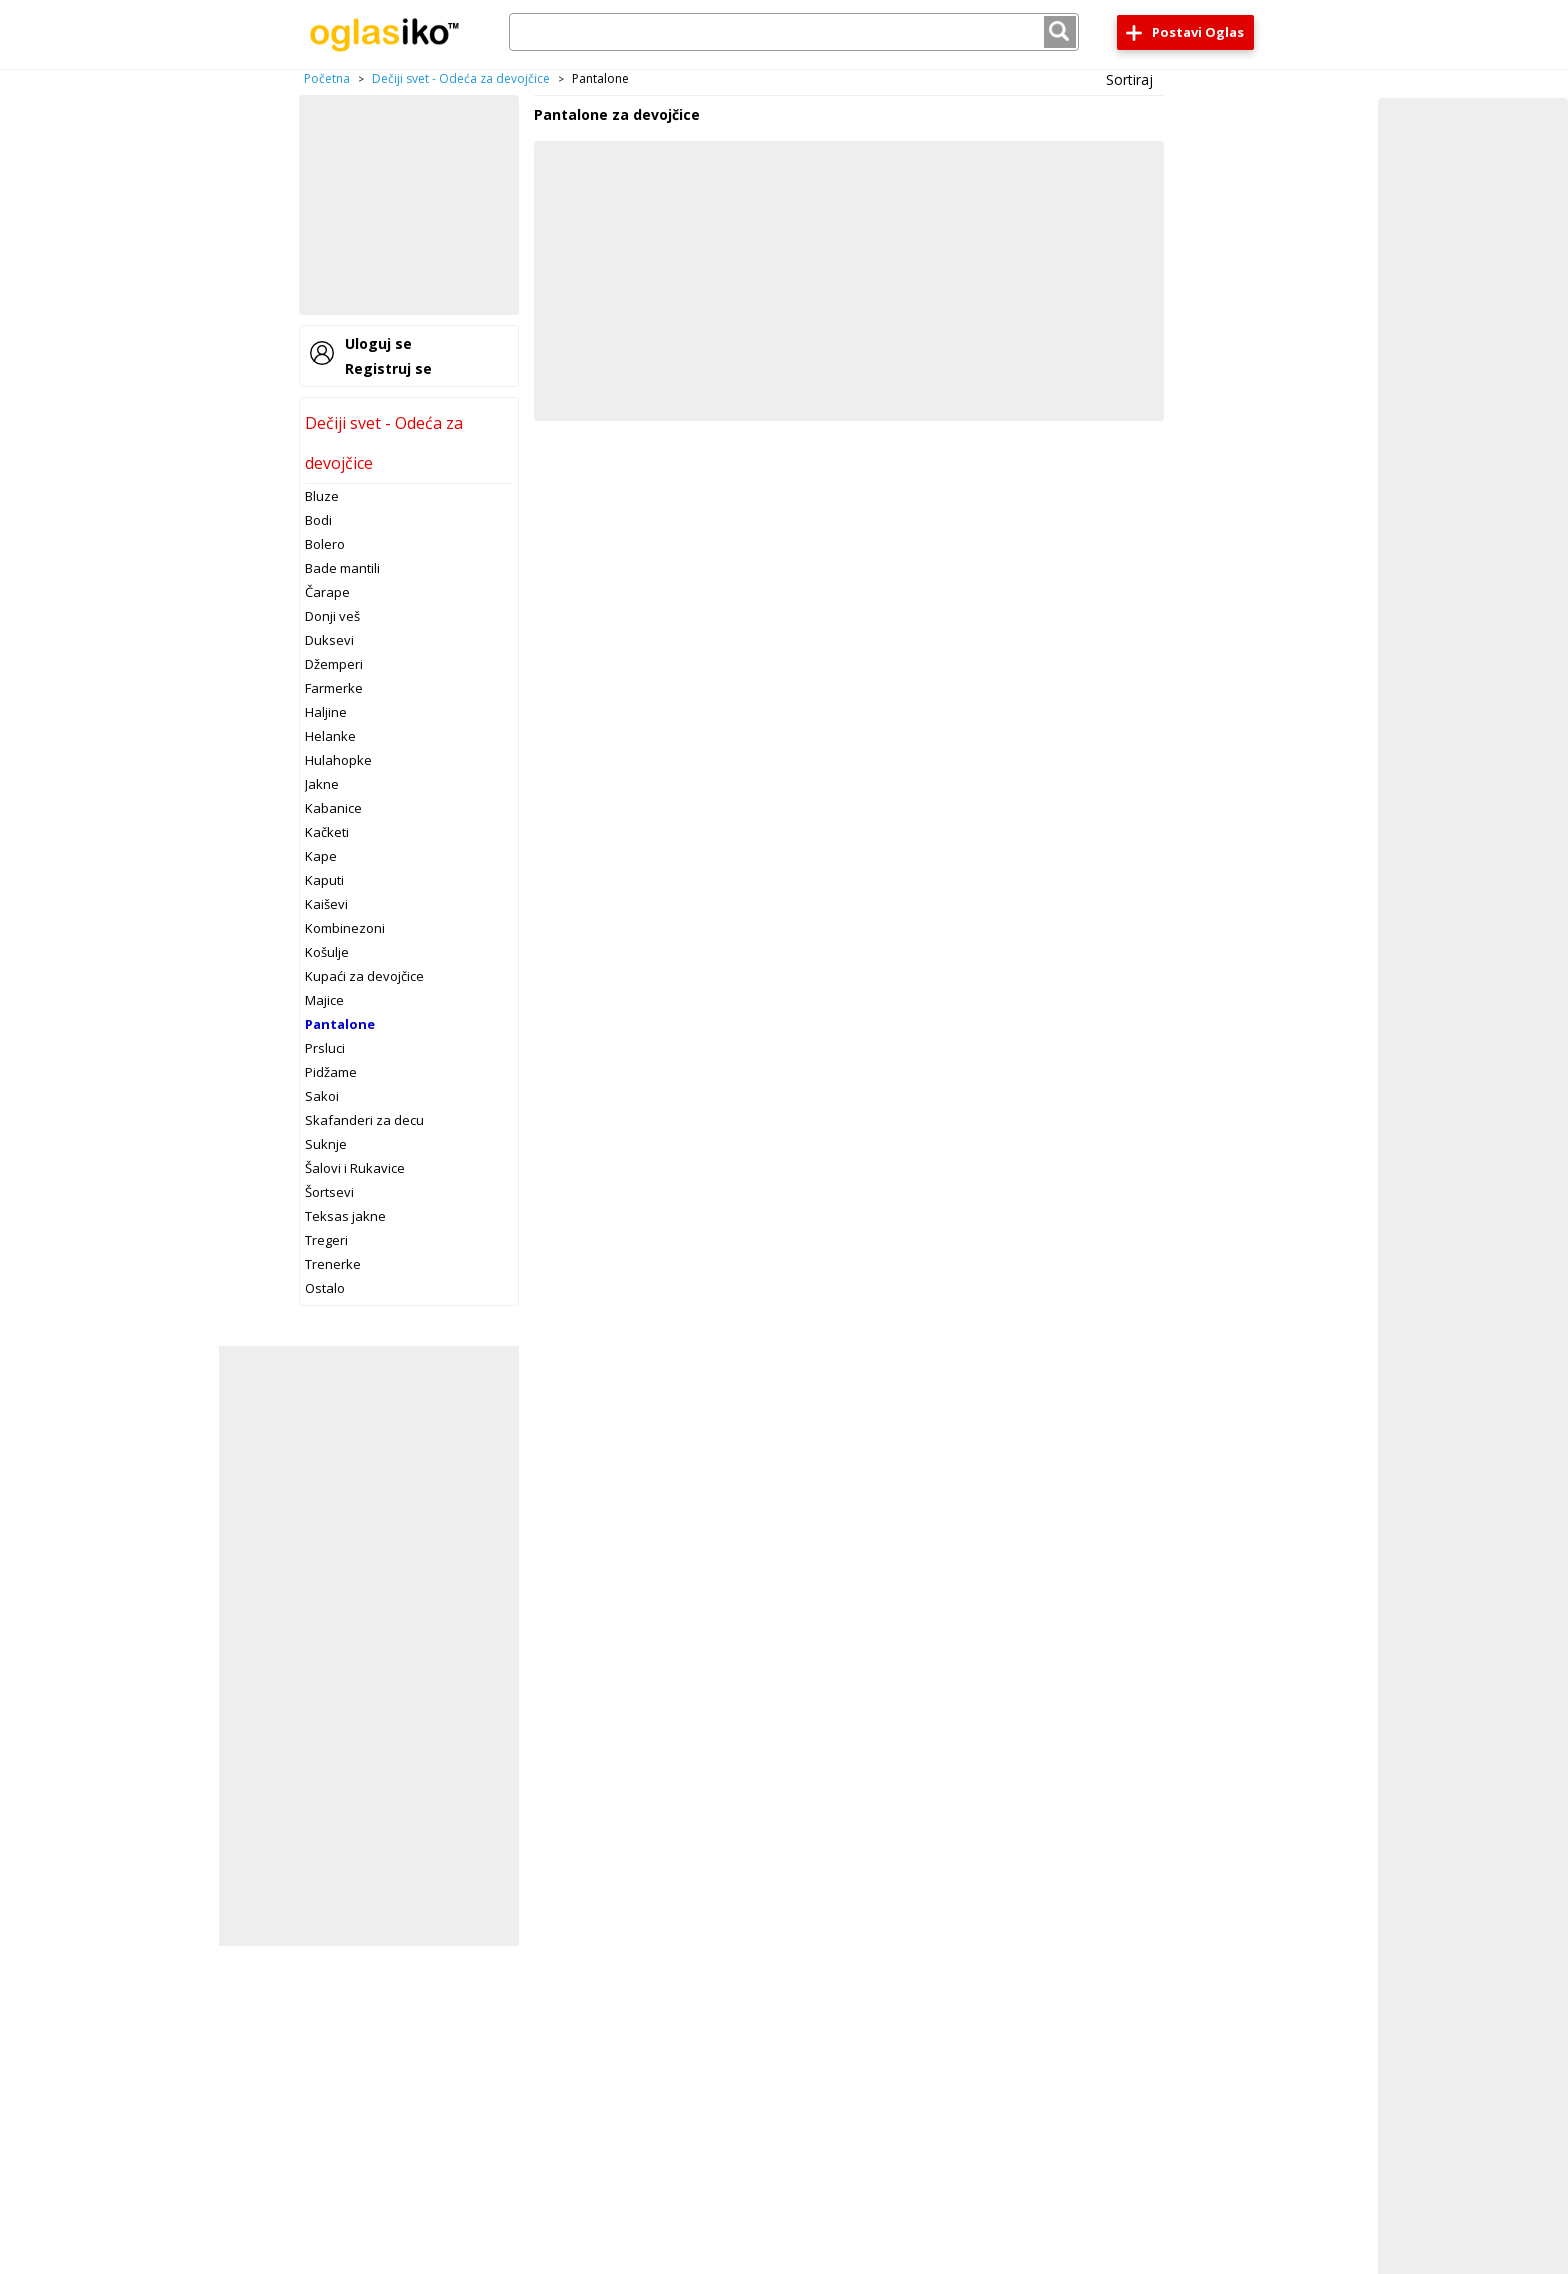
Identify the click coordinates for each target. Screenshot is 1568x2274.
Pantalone (340, 1024)
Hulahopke (338, 760)
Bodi (318, 520)
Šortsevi (329, 1192)
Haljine (326, 712)
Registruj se (388, 368)
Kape (321, 856)
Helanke (330, 736)
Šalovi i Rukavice (355, 1168)
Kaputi (324, 880)
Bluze (322, 496)
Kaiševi (326, 904)
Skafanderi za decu (364, 1120)
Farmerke (334, 688)
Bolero (325, 544)
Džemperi (334, 664)
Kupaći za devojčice (364, 976)
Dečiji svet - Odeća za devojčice (461, 78)
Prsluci (325, 1048)
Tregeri (326, 1240)
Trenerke (333, 1264)
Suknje (326, 1144)
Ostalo (325, 1288)
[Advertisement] (409, 205)
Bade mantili (342, 568)
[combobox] (794, 32)
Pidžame (331, 1072)
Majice (324, 1000)
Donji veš (332, 616)
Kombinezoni (345, 928)
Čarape (327, 592)
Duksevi (329, 640)
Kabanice (333, 808)
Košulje (327, 952)
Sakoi (322, 1096)
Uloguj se (378, 343)
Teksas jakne (345, 1216)
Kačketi (327, 832)
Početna (327, 78)
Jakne (322, 784)
